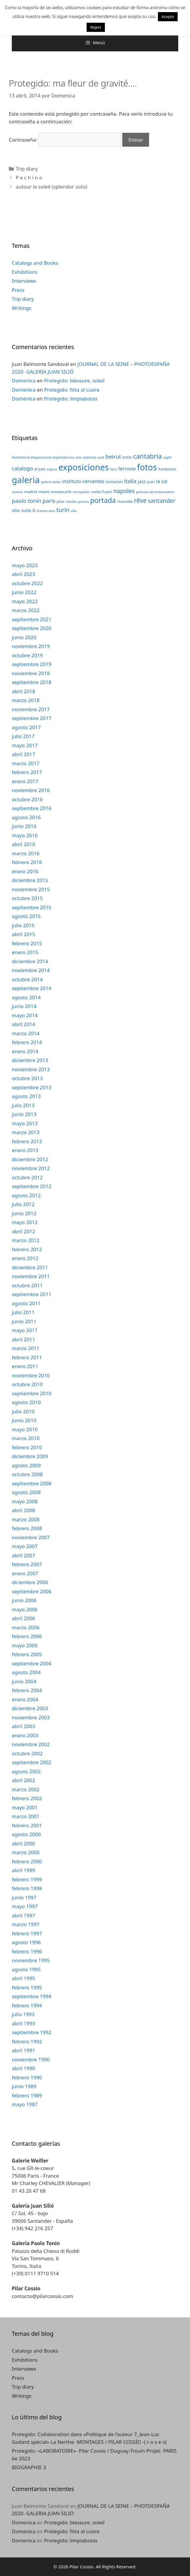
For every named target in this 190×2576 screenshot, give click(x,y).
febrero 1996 (27, 1951)
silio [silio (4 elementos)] (16, 510)
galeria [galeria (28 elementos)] (26, 480)
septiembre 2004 (31, 1663)
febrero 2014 (27, 1042)
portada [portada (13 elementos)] (103, 500)
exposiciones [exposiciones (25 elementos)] (83, 467)
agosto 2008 (26, 1492)
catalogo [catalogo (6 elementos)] (22, 468)
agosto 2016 (26, 817)
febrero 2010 (27, 1447)
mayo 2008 (25, 1501)
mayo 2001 (25, 1807)
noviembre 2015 (31, 889)
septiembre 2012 (31, 1186)
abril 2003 (23, 1726)
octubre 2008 (27, 1474)
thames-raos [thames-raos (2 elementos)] (46, 511)
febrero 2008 (27, 1528)
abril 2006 (23, 1618)
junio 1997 (24, 1897)
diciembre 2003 (30, 1708)
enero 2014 (25, 1051)
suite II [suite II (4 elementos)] (28, 510)
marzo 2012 (25, 1240)
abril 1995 (23, 1978)
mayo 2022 (25, 601)
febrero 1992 (27, 2041)
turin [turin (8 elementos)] (62, 510)
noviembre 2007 (31, 1537)
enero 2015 (25, 952)
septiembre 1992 (31, 2032)
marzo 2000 (25, 1852)
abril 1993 (23, 2023)
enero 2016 (25, 871)
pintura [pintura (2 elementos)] (83, 502)
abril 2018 (23, 691)
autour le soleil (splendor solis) (51, 186)
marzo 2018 (25, 700)
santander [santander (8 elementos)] (162, 501)
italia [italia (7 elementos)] (130, 481)
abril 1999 (23, 1870)
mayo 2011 (25, 1330)
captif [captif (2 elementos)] (167, 457)
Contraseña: (65, 139)
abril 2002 (23, 1780)
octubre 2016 (27, 799)
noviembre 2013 (31, 1069)
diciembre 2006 (30, 1582)
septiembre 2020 (31, 628)
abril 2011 (23, 1339)
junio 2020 (24, 637)
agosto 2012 (26, 1195)
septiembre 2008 (31, 1483)
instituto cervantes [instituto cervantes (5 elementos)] (83, 481)
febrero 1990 (27, 2077)
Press (18, 290)
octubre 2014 (27, 979)
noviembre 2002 (31, 1744)
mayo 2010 (25, 1429)
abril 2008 (23, 1510)
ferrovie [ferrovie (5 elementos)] (127, 468)
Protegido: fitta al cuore (72, 389)
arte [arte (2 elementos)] (78, 457)
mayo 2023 (25, 565)
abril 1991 (23, 2050)
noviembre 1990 (31, 2059)
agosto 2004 (26, 1672)
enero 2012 (25, 1258)
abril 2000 (23, 1843)
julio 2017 (23, 736)
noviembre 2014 (31, 970)
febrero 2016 (27, 862)
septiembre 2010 (31, 1393)
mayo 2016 (25, 835)
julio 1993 (23, 2014)
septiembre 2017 (31, 718)
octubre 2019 (27, 655)
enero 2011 (25, 1366)
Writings (22, 308)
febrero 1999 (27, 1879)
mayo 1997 (25, 1906)
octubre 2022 (27, 583)
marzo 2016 (25, 853)
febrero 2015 (27, 943)
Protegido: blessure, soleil (74, 380)
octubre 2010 (27, 1384)
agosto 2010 (26, 1402)
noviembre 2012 (31, 1168)
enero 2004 (25, 1699)
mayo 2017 (25, 745)
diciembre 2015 (30, 880)
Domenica (24, 380)
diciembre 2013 (30, 1060)
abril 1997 (23, 1915)
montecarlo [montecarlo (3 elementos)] (61, 491)
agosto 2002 (26, 1771)
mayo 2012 (25, 1222)
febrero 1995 (27, 1987)
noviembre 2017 (31, 709)
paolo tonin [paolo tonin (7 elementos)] (26, 500)
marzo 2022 (25, 610)
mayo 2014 (25, 1015)
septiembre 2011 (31, 1294)
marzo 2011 (25, 1348)
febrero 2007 (27, 1564)
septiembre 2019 (31, 664)
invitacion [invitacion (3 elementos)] (114, 481)
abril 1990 (23, 2068)
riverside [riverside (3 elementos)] (125, 501)
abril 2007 (23, 1555)
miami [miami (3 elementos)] (43, 491)
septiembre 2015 (31, 907)
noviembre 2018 (31, 673)
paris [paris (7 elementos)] (49, 500)
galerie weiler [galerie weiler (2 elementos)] (51, 482)
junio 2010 (24, 1420)
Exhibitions (25, 272)
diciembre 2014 (30, 961)
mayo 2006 (25, 1609)
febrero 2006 (27, 1636)
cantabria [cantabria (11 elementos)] (147, 456)
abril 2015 (23, 934)
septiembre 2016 (31, 808)
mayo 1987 (25, 2104)
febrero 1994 (27, 2005)
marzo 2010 (25, 1438)
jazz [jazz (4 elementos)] (142, 481)
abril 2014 (23, 1024)
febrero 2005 (27, 1654)
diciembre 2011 (30, 1267)
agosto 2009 (26, 1465)
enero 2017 (25, 781)
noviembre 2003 (31, 1717)
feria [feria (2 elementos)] (113, 469)
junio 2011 (24, 1321)
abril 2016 (23, 844)
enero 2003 (25, 1735)
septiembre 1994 (31, 1996)
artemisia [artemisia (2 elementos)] (90, 457)
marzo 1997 (25, 1924)
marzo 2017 (25, 763)
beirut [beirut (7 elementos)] (113, 456)
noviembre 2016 (31, 790)
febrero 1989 (27, 2095)
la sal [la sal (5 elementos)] (162, 481)
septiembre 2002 (31, 1762)
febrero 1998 (27, 1888)
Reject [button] (95, 27)
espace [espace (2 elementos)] (52, 469)
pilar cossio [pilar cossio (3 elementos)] (67, 501)
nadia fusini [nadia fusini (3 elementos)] (101, 491)
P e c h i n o (29, 177)
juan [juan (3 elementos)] (151, 481)
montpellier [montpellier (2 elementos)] (81, 492)
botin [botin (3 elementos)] (127, 457)
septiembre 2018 (31, 682)
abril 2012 (23, 1231)
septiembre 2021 (31, 619)
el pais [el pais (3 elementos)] (40, 469)
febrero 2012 (27, 1249)
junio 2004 (24, 1681)
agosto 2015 (26, 916)
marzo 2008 (25, 1519)
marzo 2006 (25, 1627)
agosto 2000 (26, 1834)
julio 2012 (23, 1204)
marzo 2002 (25, 1789)
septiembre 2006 (31, 1591)
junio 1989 (24, 2086)
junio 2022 (24, 592)
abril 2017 (23, 754)
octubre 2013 (27, 1078)
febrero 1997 (27, 1933)
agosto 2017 (26, 727)
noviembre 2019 (31, 646)
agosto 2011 (26, 1303)
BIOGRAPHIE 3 (29, 2467)
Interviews (24, 280)
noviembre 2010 (31, 1375)
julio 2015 (23, 925)
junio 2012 (24, 1213)
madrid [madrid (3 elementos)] (30, 491)
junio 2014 (24, 1006)
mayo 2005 (25, 1645)
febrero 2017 (27, 772)
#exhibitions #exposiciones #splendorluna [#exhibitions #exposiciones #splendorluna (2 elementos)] (43, 457)
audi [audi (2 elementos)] (101, 457)
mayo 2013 (25, 1123)
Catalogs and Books (35, 262)
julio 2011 (23, 1312)
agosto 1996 (26, 1942)
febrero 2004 (27, 1690)
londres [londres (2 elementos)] (17, 492)
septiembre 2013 (31, 1087)
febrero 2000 (27, 1861)
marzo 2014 (25, 1033)
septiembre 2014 (31, 988)
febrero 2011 (27, 1357)
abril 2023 (23, 574)
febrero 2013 (27, 1141)
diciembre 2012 (30, 1159)
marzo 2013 (25, 1132)
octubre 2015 (27, 898)
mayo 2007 (25, 1546)
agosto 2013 (26, 1096)
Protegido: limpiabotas (71, 398)
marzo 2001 (25, 1816)
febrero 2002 (27, 1798)
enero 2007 (25, 1573)
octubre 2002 (27, 1753)
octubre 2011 (27, 1285)
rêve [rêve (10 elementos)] (140, 500)
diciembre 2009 (30, 1456)
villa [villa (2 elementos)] (74, 511)
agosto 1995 (26, 1969)
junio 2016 (24, 826)
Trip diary (27, 168)
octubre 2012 (27, 1177)
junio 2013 (24, 1114)
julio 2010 (23, 1411)
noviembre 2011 (31, 1276)
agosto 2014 (26, 997)
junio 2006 (24, 1600)
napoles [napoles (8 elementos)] (124, 491)
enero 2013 (25, 1150)
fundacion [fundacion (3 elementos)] (167, 469)
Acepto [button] (167, 16)
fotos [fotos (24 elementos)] (147, 467)
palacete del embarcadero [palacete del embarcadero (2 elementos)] (155, 492)
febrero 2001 (27, 1825)
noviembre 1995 (31, 1960)
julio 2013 (23, 1105)
